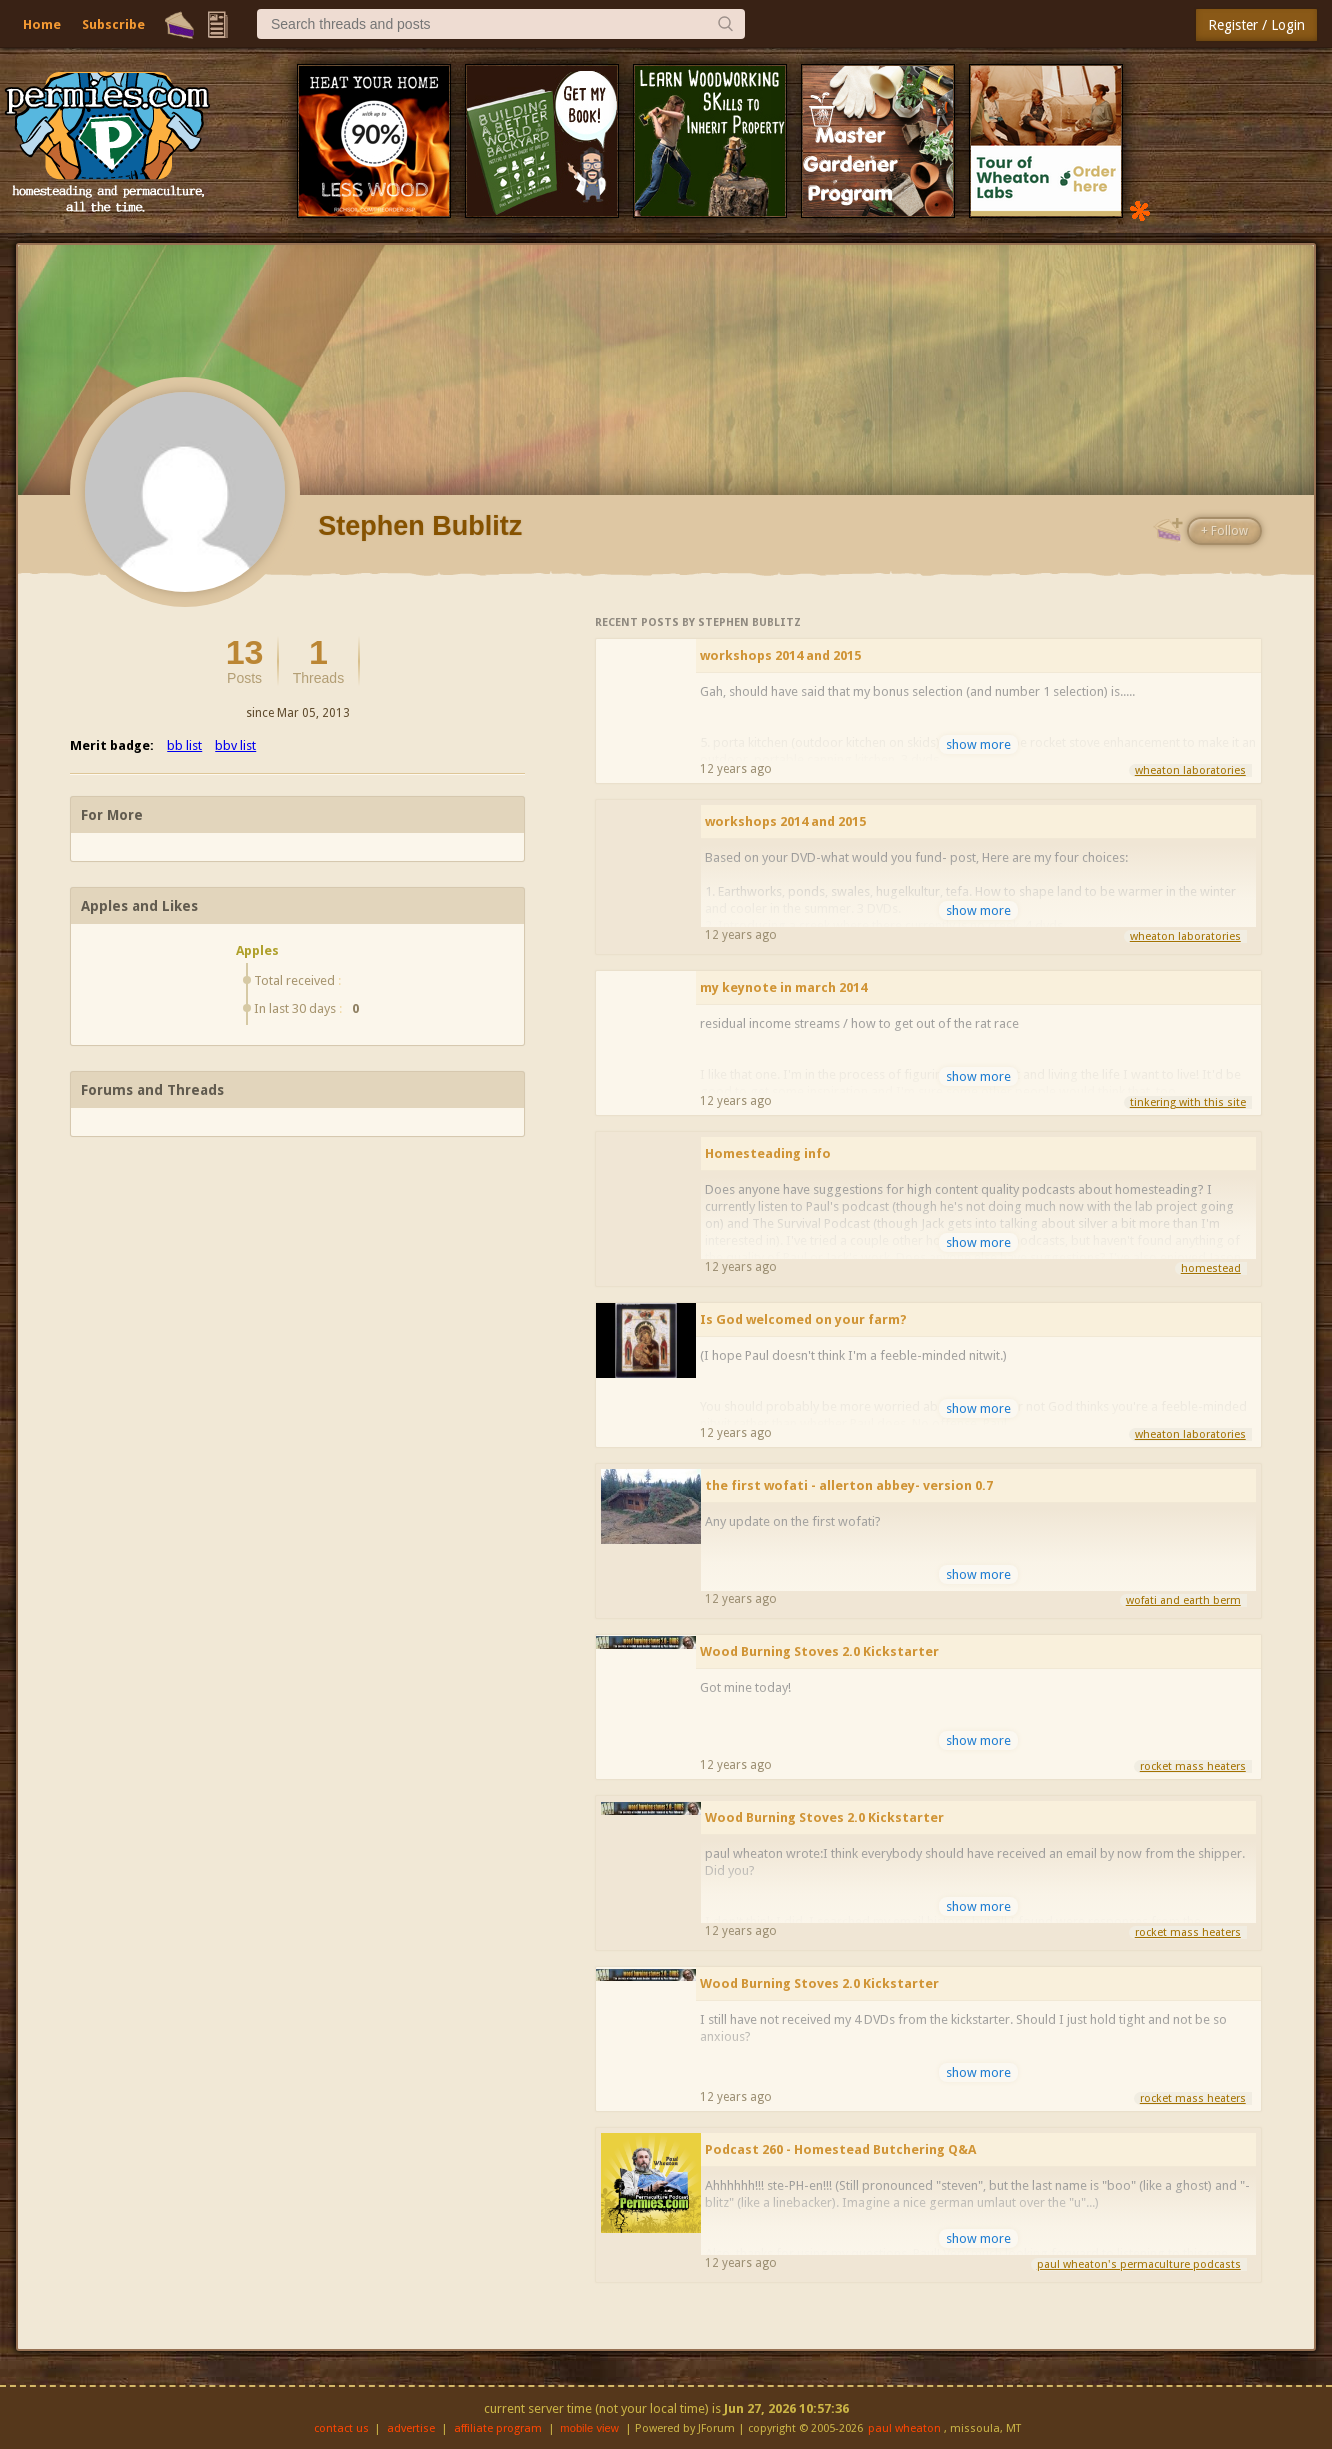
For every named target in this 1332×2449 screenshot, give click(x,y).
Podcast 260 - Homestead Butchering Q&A (840, 2149)
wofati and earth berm (1183, 1600)
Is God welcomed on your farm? (803, 1319)
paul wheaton (904, 2428)
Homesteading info (768, 1153)
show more (978, 744)
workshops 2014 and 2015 (780, 655)
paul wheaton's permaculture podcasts (1139, 2264)
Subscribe (113, 24)
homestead (1211, 1268)
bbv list (235, 745)
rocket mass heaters (1193, 1766)
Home (42, 24)
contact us (341, 2428)
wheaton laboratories (1190, 770)
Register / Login (1256, 25)
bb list (184, 745)
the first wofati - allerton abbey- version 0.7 (849, 1485)
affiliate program (498, 2428)
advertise (411, 2428)
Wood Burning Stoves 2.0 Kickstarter (819, 1651)
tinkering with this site (1188, 1102)
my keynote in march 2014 (783, 987)
